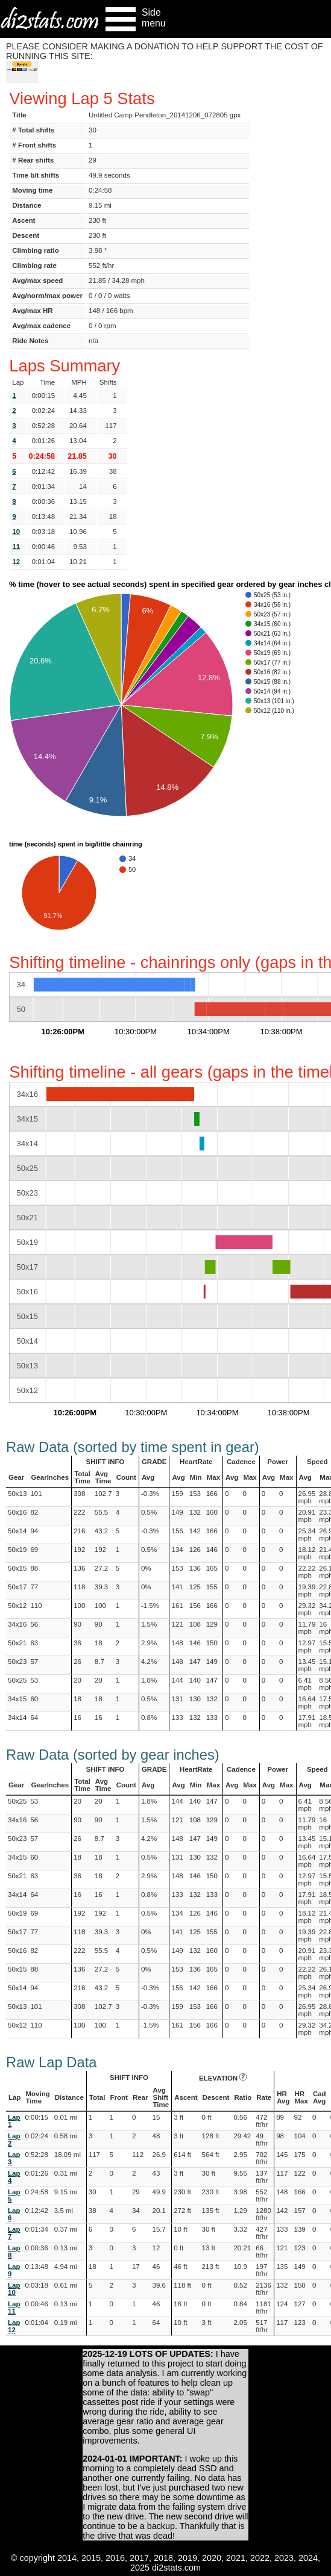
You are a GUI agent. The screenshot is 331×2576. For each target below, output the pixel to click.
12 (16, 561)
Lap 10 (14, 2289)
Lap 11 (14, 2307)
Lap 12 (14, 2326)
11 (16, 546)
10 (16, 531)
